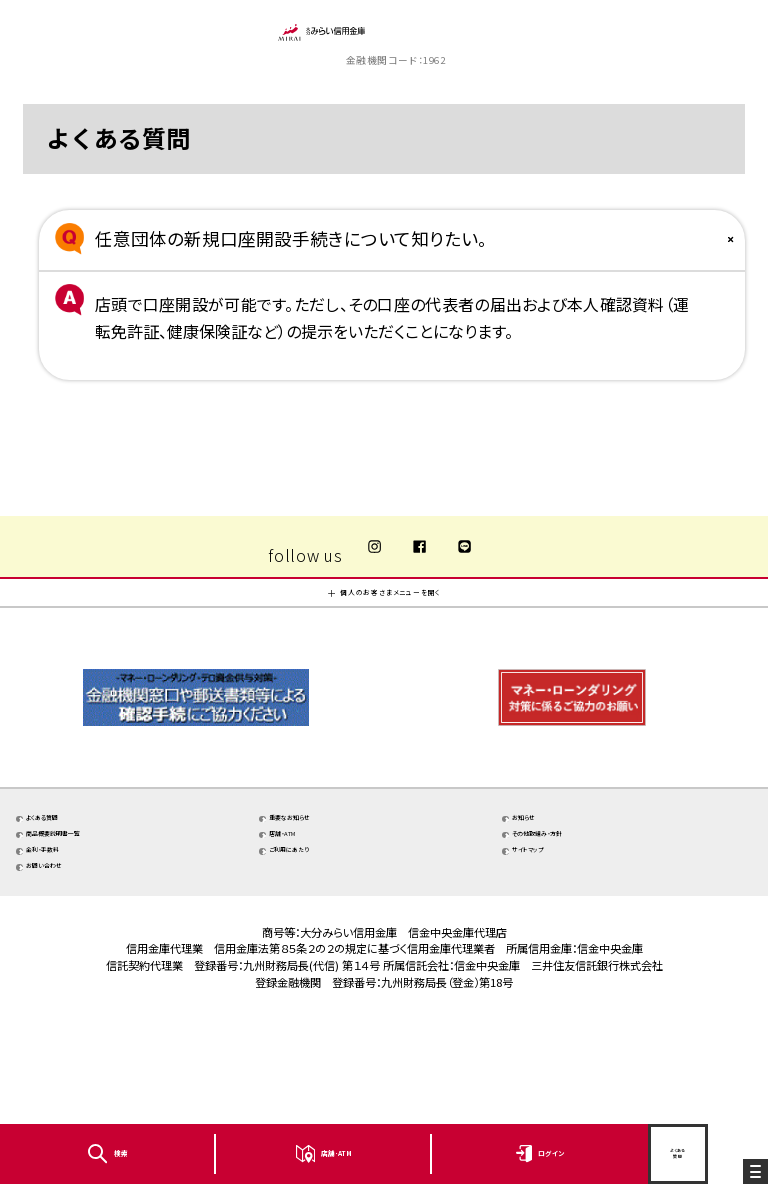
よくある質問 (79, 881)
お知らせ (553, 881)
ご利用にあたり (330, 938)
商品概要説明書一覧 (104, 910)
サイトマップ (563, 938)
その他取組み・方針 (585, 910)
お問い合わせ (81, 967)
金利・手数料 (79, 938)
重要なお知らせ (331, 881)
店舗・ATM (317, 910)
